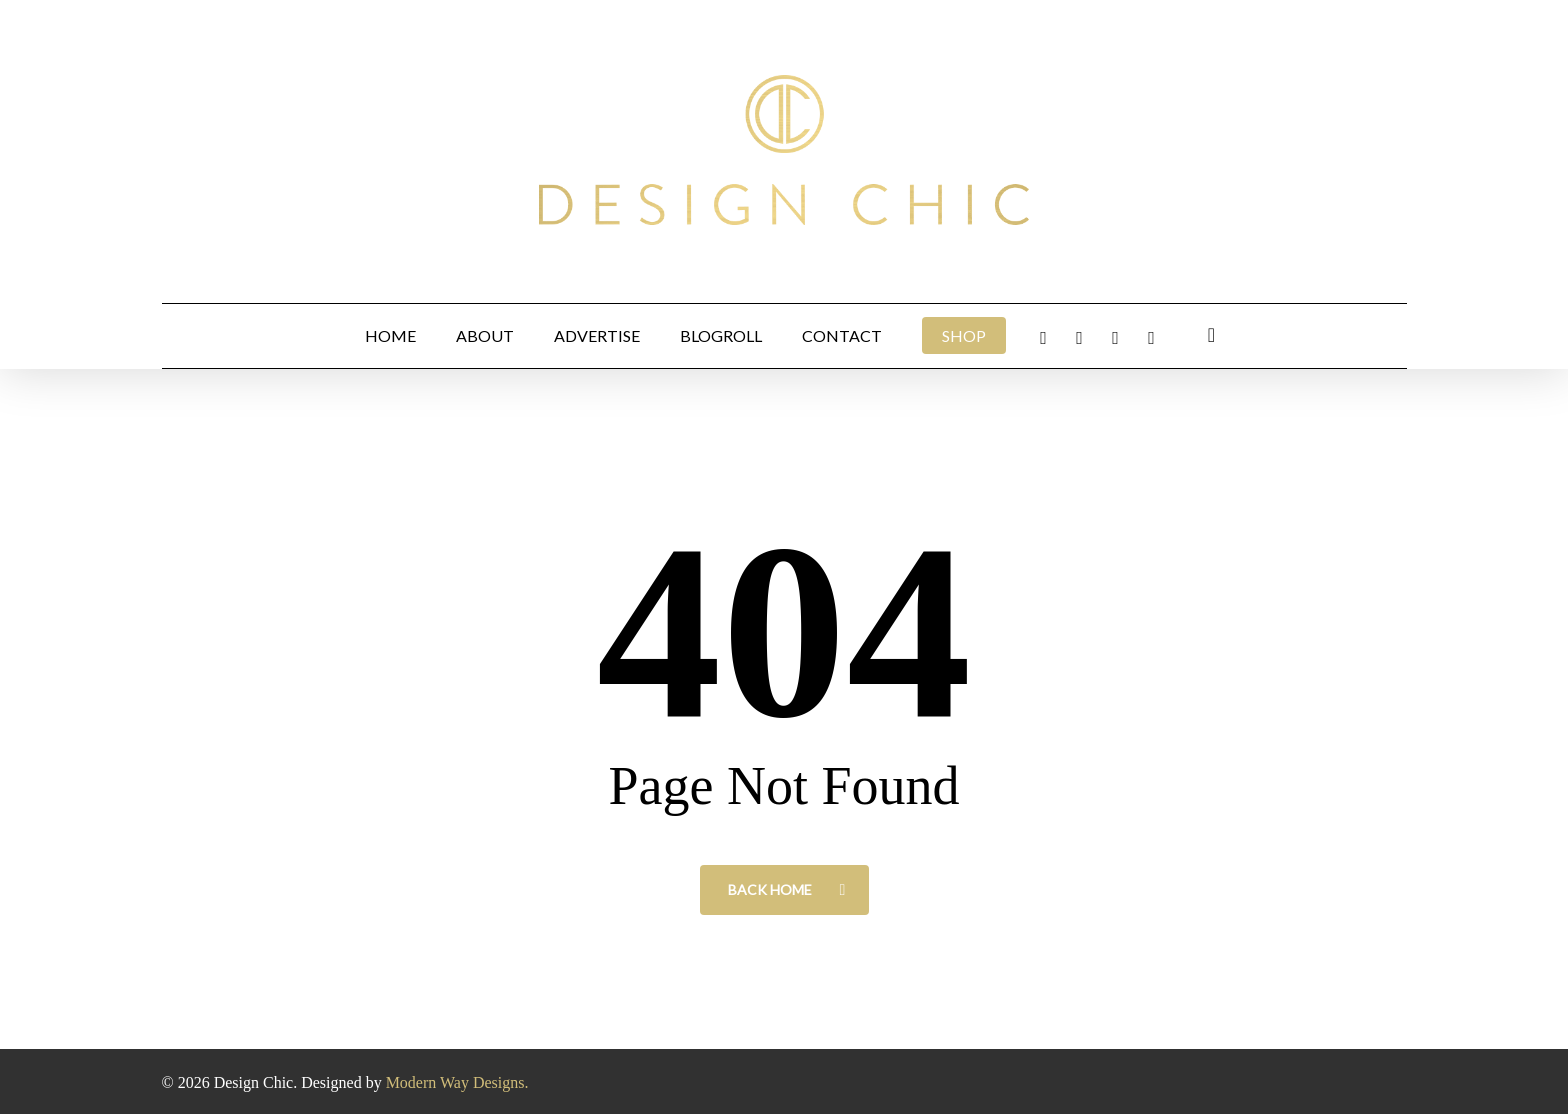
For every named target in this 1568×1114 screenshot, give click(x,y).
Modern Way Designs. (457, 1082)
